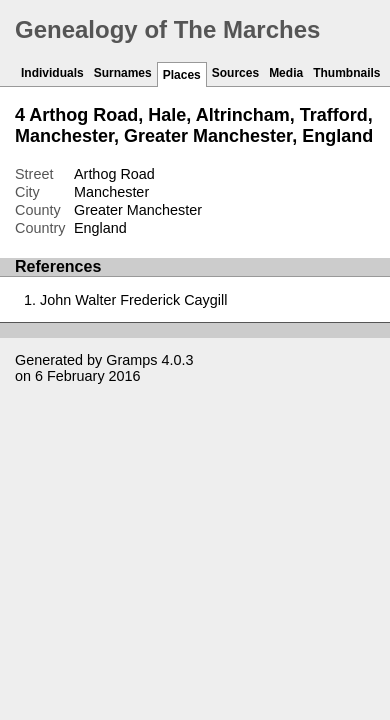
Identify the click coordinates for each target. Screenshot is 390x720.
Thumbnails (346, 73)
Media (286, 73)
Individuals (52, 73)
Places (182, 75)
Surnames (123, 73)
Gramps (131, 360)
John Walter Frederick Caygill (133, 300)
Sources (235, 73)
